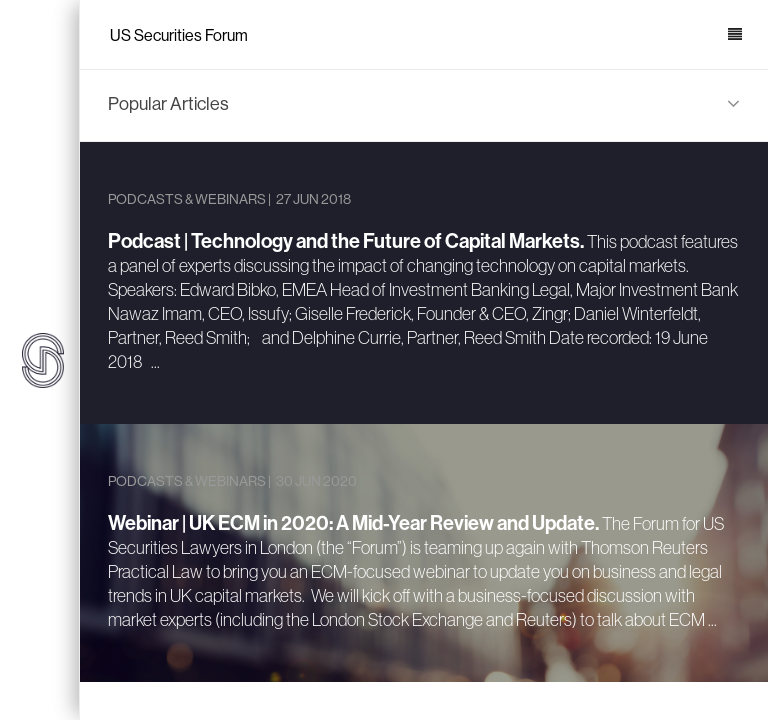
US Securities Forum (179, 35)
